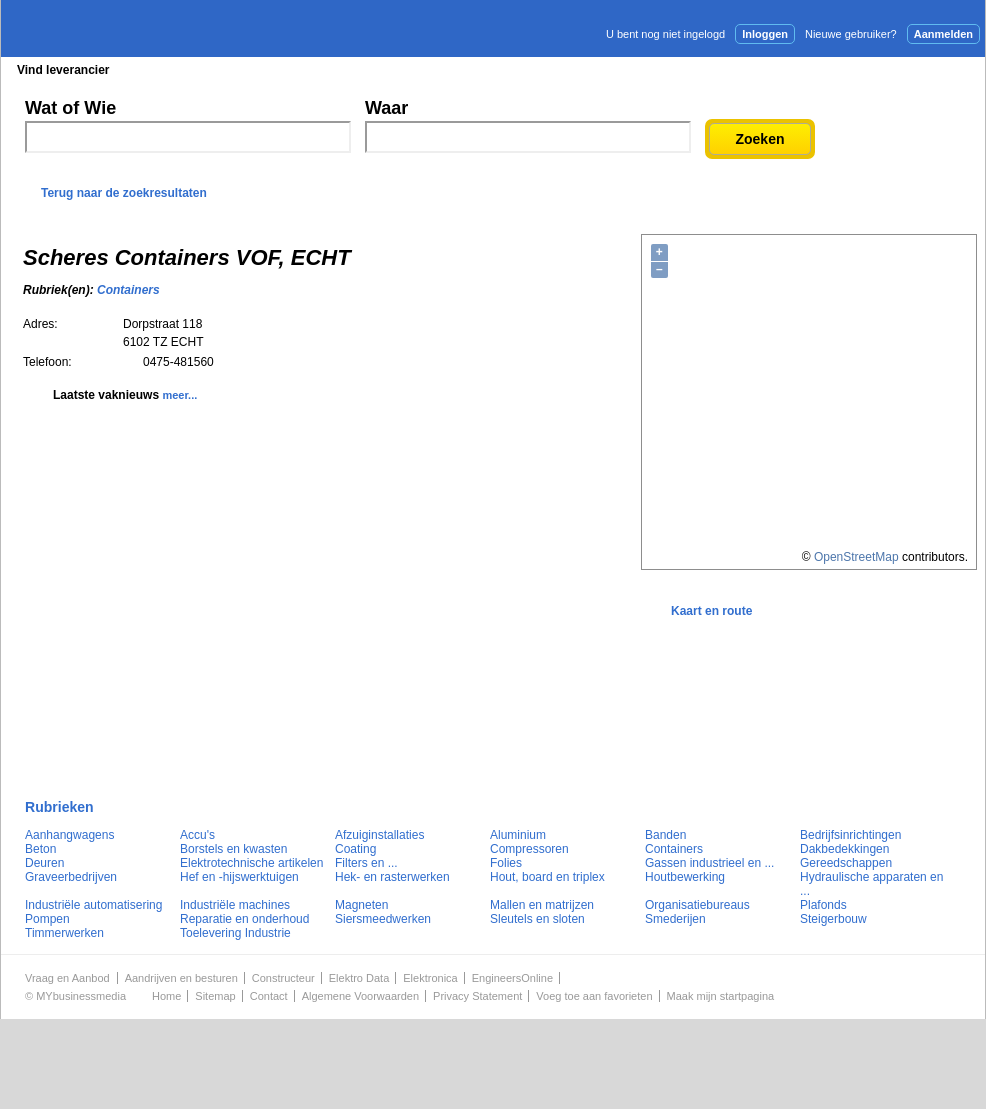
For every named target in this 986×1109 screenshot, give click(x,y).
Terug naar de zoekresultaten (124, 193)
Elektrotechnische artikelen (251, 863)
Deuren (44, 863)
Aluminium (518, 835)
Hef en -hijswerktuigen (239, 877)
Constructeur (283, 978)
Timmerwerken (64, 933)
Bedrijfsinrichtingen (850, 835)
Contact (269, 996)
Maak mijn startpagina (721, 996)
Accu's (197, 835)
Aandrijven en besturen (181, 978)
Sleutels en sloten (537, 919)
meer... (179, 395)
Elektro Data (359, 978)
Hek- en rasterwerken (392, 877)
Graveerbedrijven (71, 877)
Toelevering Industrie (235, 933)
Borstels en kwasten (233, 849)
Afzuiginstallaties (379, 835)
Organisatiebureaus (697, 905)
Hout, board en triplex (547, 877)
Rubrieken (59, 807)
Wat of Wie (70, 108)
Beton (40, 849)
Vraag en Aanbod (67, 978)
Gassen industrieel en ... (709, 863)
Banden (665, 835)
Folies (506, 863)
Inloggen (765, 34)
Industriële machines (235, 905)
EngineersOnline (512, 978)
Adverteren (770, 69)
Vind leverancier (63, 70)
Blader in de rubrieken (207, 70)
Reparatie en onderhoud (244, 919)
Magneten (361, 905)
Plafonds (823, 905)
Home (166, 996)
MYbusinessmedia (81, 996)
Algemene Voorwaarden (360, 996)
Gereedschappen (846, 863)
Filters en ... (366, 863)
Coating (355, 849)
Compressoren (529, 849)
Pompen (47, 919)
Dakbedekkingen (844, 849)
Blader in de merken (359, 70)
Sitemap (215, 996)
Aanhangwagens (69, 835)
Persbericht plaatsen (911, 69)
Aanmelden (943, 34)
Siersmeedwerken (383, 919)
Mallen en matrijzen (542, 905)
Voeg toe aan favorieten (594, 996)
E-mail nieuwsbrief (646, 69)
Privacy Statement (477, 996)
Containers (128, 290)
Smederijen (675, 919)
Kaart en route (711, 611)
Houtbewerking (685, 877)
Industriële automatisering (93, 905)
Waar (386, 108)
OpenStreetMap (856, 557)
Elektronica (430, 978)
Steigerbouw (833, 919)
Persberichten (489, 70)
